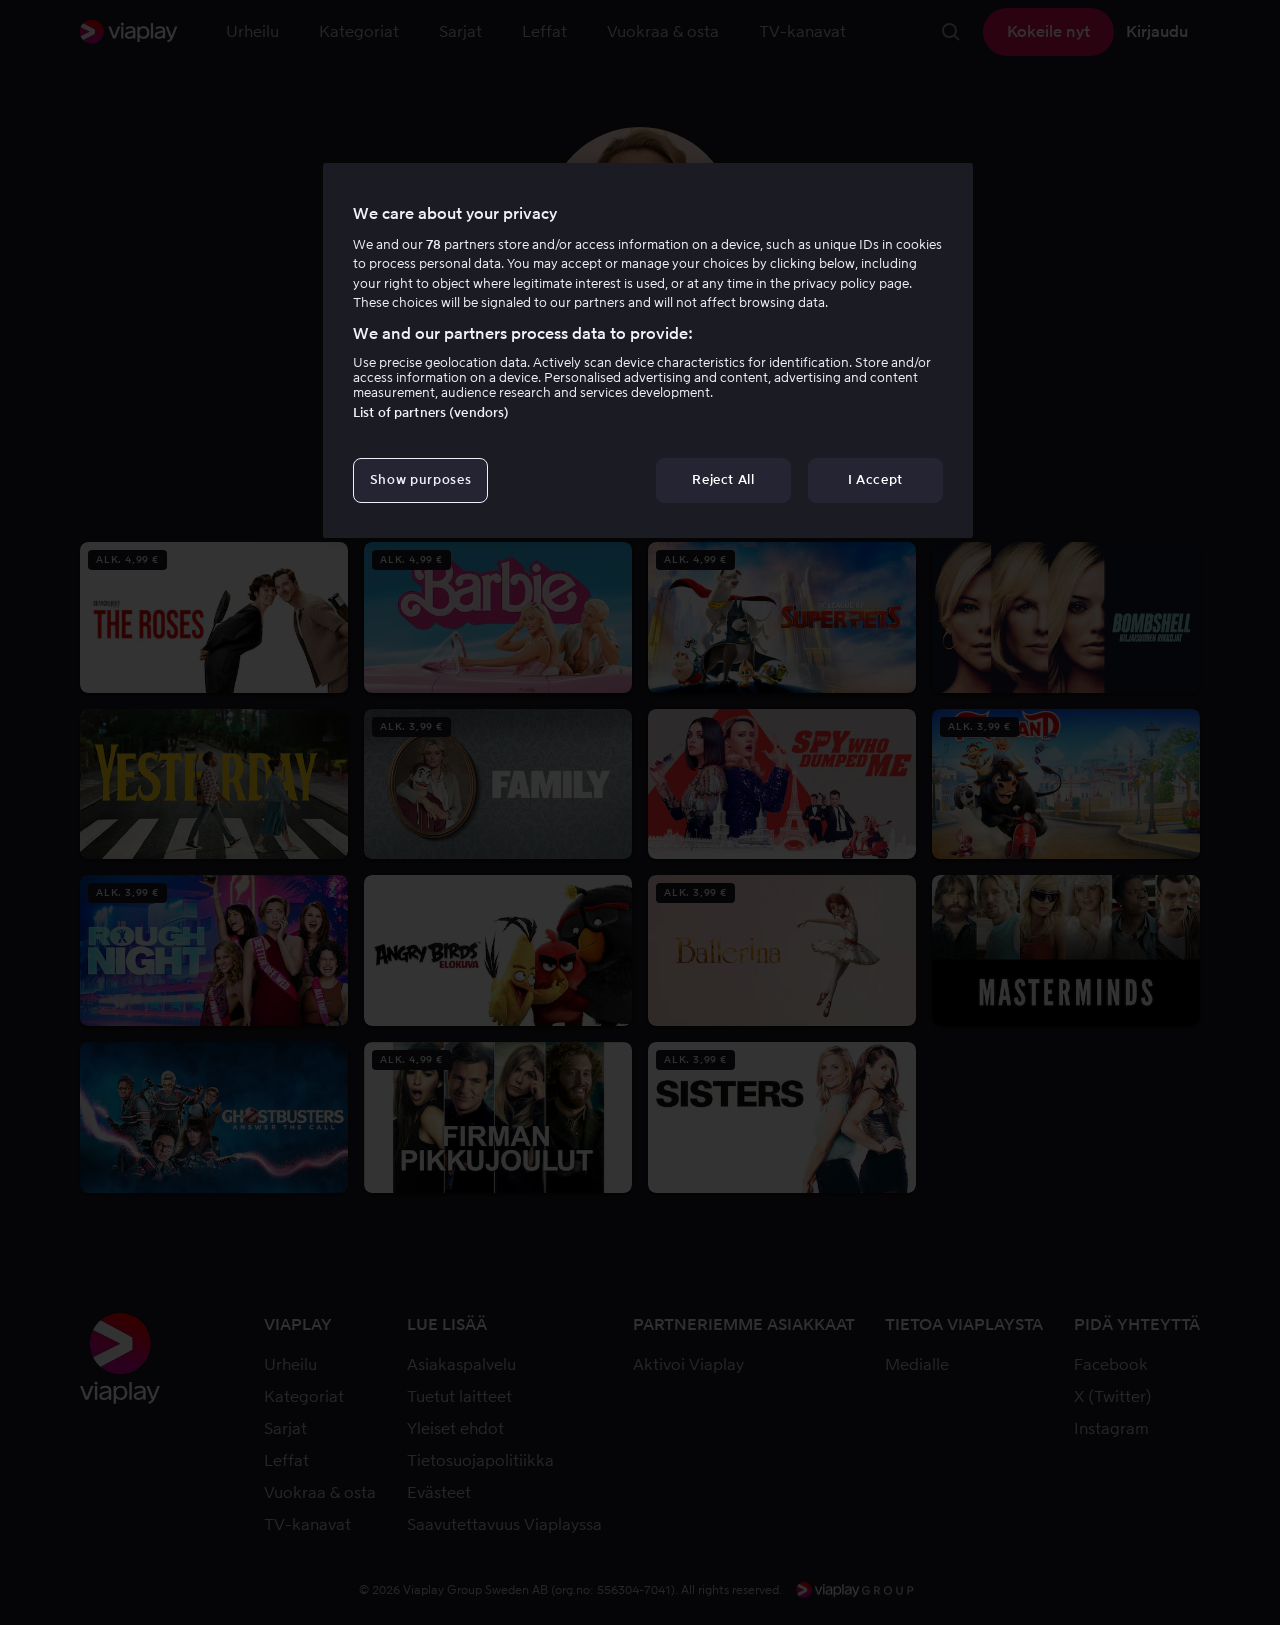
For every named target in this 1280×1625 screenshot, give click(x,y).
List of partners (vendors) (431, 412)
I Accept (875, 479)
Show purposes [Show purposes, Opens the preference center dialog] (420, 479)
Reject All (723, 479)
